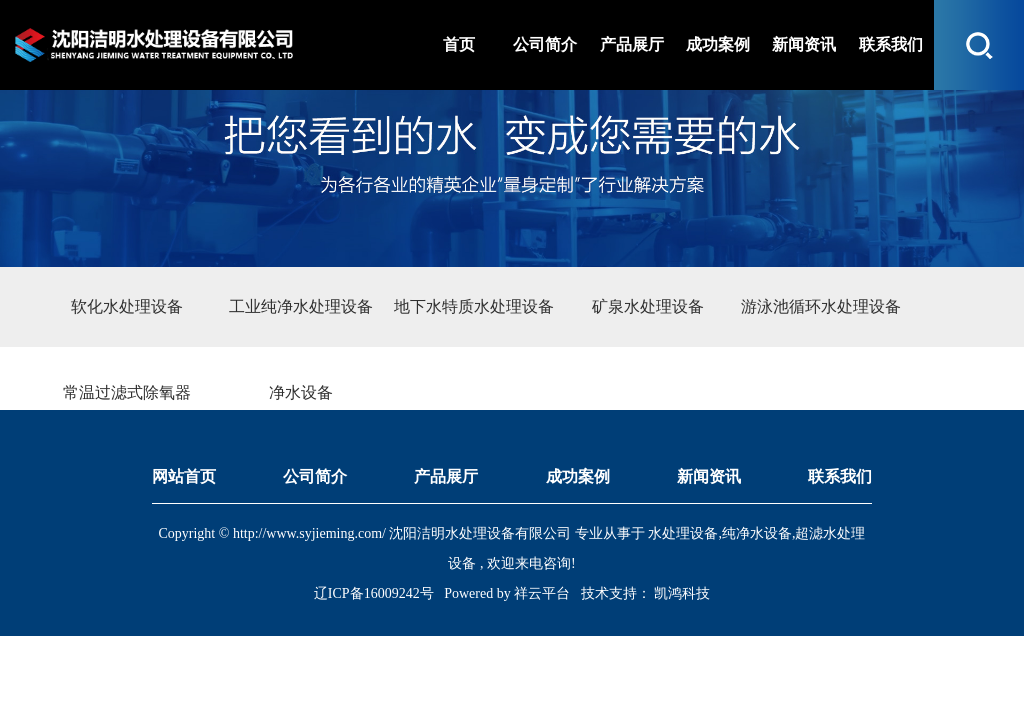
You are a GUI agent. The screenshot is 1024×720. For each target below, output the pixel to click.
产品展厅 (446, 476)
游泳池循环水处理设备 (821, 306)
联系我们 (840, 476)
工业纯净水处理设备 (301, 306)
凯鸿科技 (681, 593)
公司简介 (315, 476)
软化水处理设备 (127, 306)
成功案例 (578, 476)
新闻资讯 (709, 476)
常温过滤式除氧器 (127, 392)
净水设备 (301, 392)
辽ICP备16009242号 (374, 593)
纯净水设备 (757, 533)
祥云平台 (542, 593)
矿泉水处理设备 (648, 306)
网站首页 (184, 476)
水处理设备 (683, 533)
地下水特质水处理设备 (474, 306)
